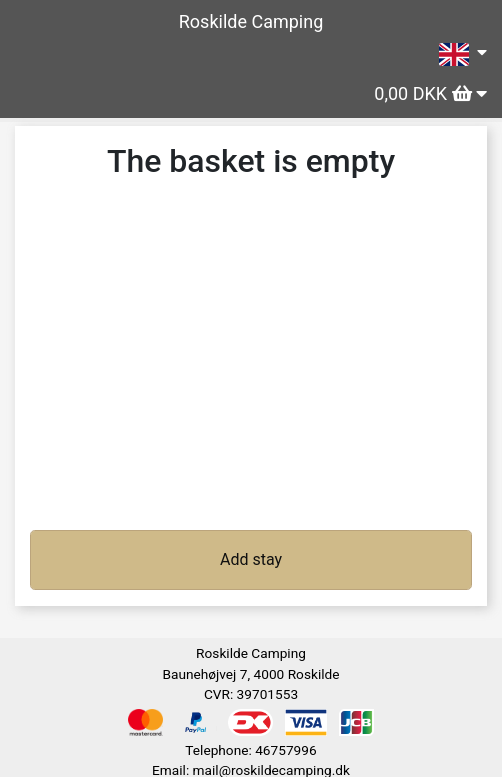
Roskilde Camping (251, 21)
